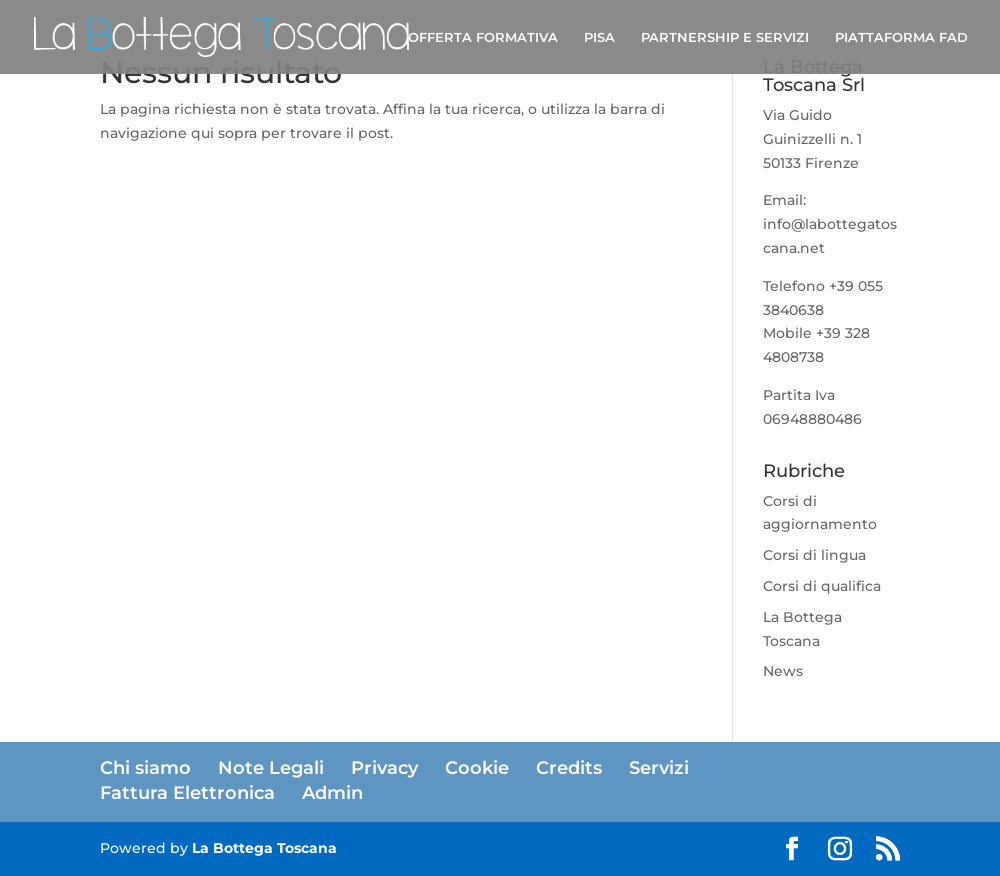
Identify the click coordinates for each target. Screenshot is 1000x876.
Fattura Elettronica (187, 793)
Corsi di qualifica (822, 586)
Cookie (477, 768)
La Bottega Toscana (264, 848)
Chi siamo (145, 768)
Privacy (384, 768)
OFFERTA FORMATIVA (483, 37)
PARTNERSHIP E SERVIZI (725, 37)
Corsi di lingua (814, 555)
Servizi (659, 768)
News (783, 671)
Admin (332, 793)
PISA (599, 37)
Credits (569, 768)
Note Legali (271, 768)
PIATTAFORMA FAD (901, 37)
